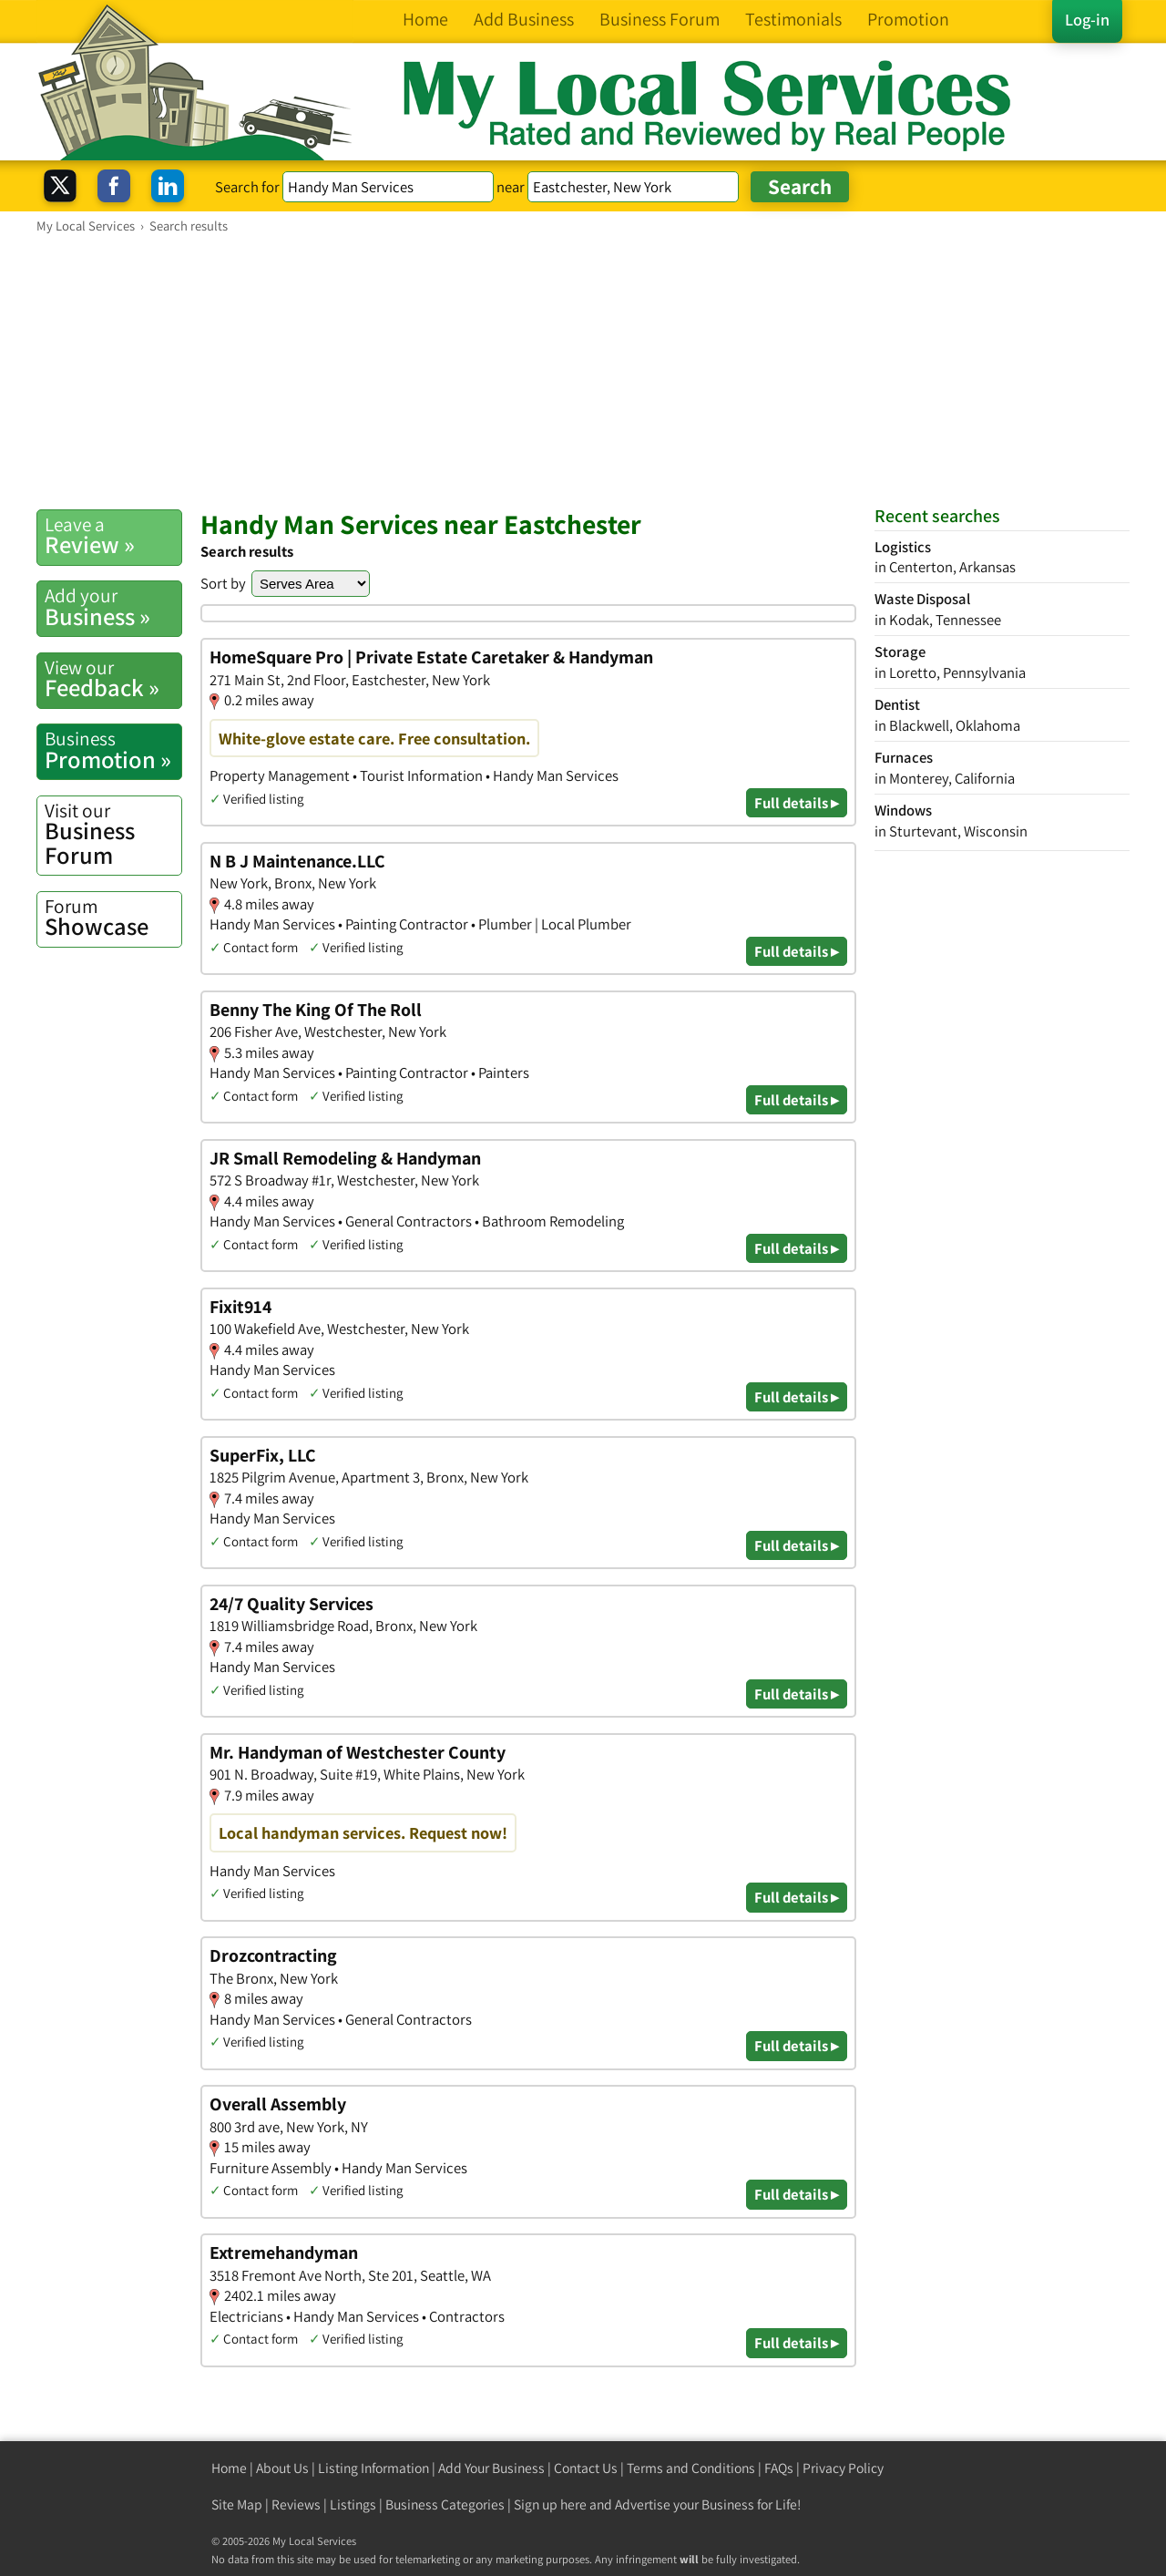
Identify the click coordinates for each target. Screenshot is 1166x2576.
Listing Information (373, 2468)
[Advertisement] (583, 370)
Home (229, 2468)
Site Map (236, 2504)
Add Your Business (491, 2468)
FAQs (778, 2468)
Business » (113, 606)
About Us (282, 2468)
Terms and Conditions (691, 2468)
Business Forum (113, 834)
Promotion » (113, 750)
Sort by (223, 583)
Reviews (296, 2504)
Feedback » (113, 678)
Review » (113, 535)
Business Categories (445, 2504)
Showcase (113, 917)
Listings (353, 2504)
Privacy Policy (843, 2468)
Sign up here (550, 2504)
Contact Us (586, 2468)
